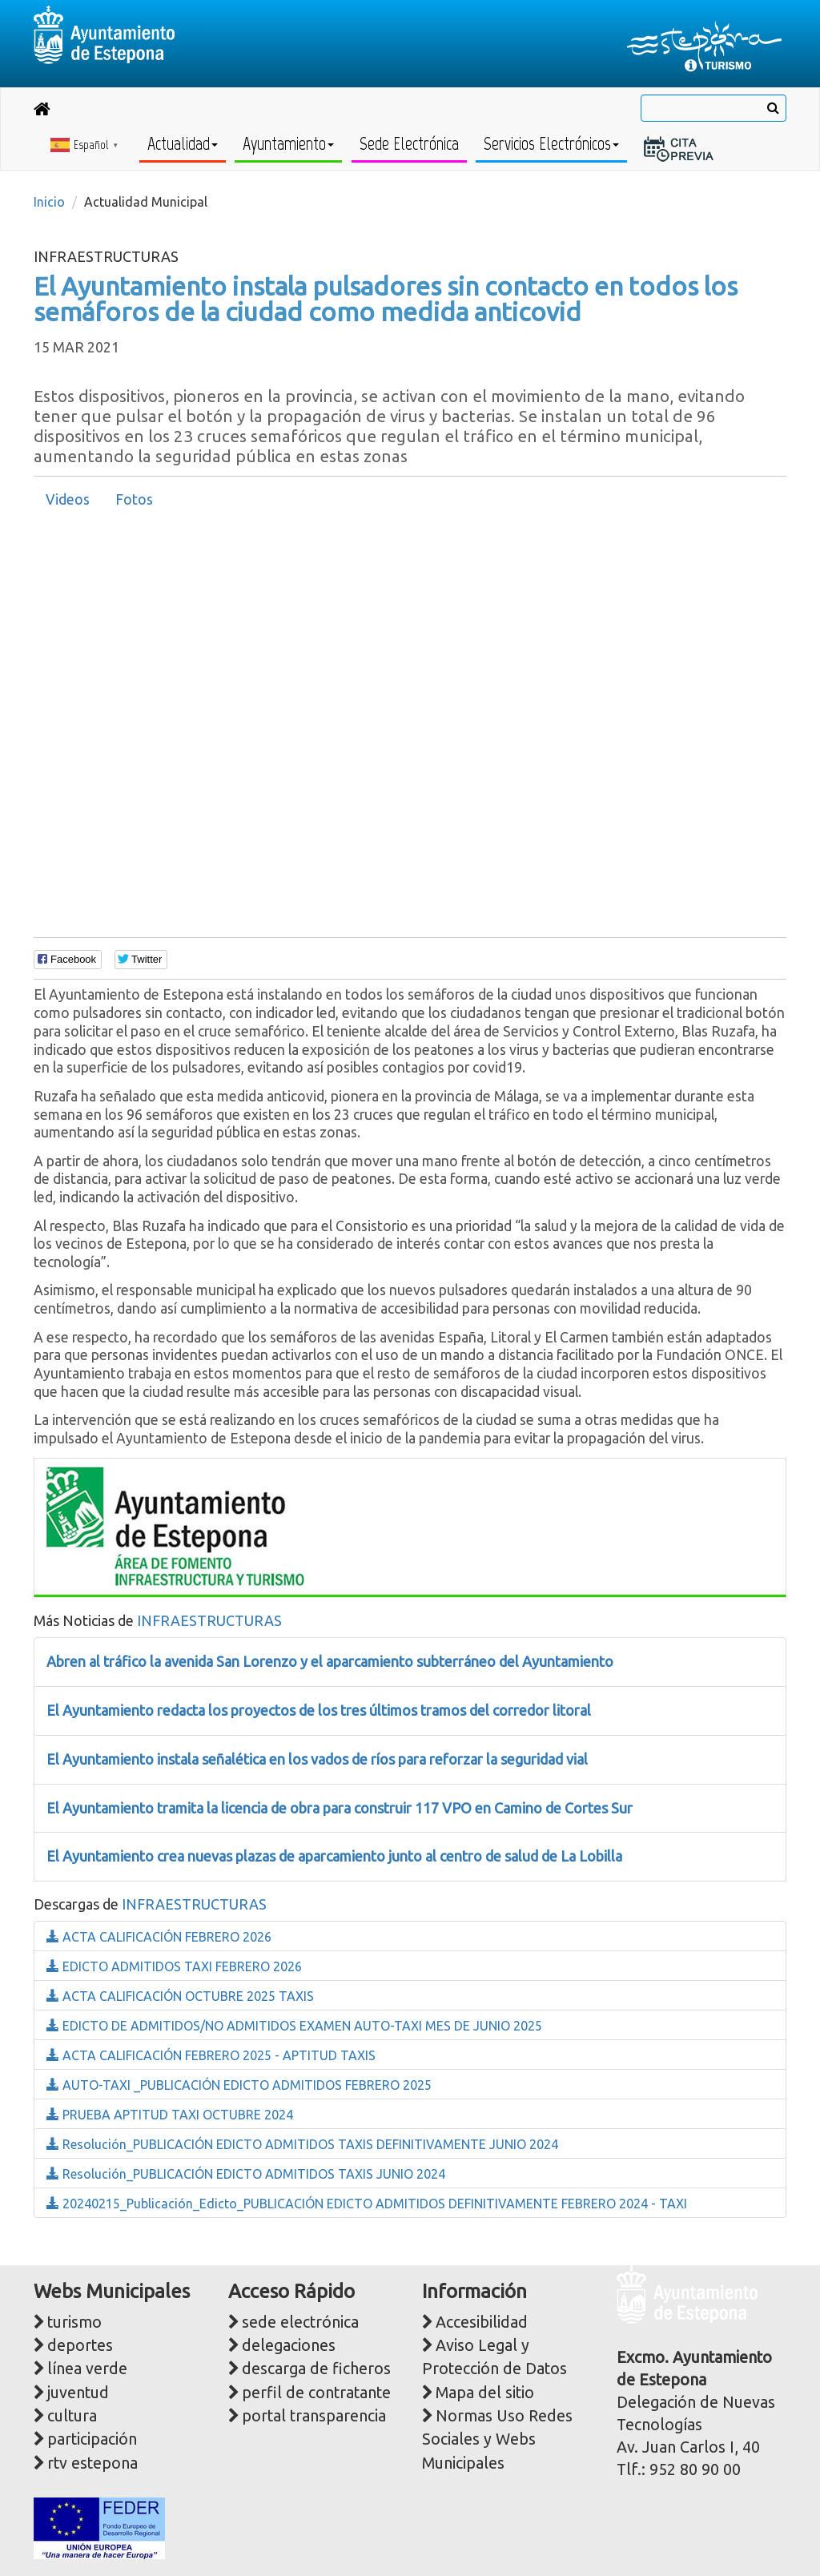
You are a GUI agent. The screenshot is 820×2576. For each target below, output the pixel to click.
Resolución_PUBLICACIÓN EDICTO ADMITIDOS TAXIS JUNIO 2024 (245, 2174)
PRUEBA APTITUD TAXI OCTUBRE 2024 (169, 2114)
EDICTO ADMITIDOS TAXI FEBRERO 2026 (174, 1966)
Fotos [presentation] (134, 499)
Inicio (49, 202)
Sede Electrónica (409, 144)
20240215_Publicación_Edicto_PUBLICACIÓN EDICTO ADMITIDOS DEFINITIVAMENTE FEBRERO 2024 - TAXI (366, 2203)
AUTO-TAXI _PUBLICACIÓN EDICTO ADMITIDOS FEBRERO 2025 (239, 2085)
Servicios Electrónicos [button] (551, 144)
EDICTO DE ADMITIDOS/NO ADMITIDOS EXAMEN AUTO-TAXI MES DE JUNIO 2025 (294, 2026)
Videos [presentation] (68, 499)
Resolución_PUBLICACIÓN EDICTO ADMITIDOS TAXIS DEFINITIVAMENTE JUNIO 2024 (302, 2144)
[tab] (68, 499)
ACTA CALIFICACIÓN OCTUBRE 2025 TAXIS (180, 1996)
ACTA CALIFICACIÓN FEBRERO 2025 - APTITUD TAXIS (211, 2055)
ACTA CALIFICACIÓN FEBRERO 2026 (158, 1937)
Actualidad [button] (182, 144)
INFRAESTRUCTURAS (209, 1620)
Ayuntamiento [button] (288, 144)
